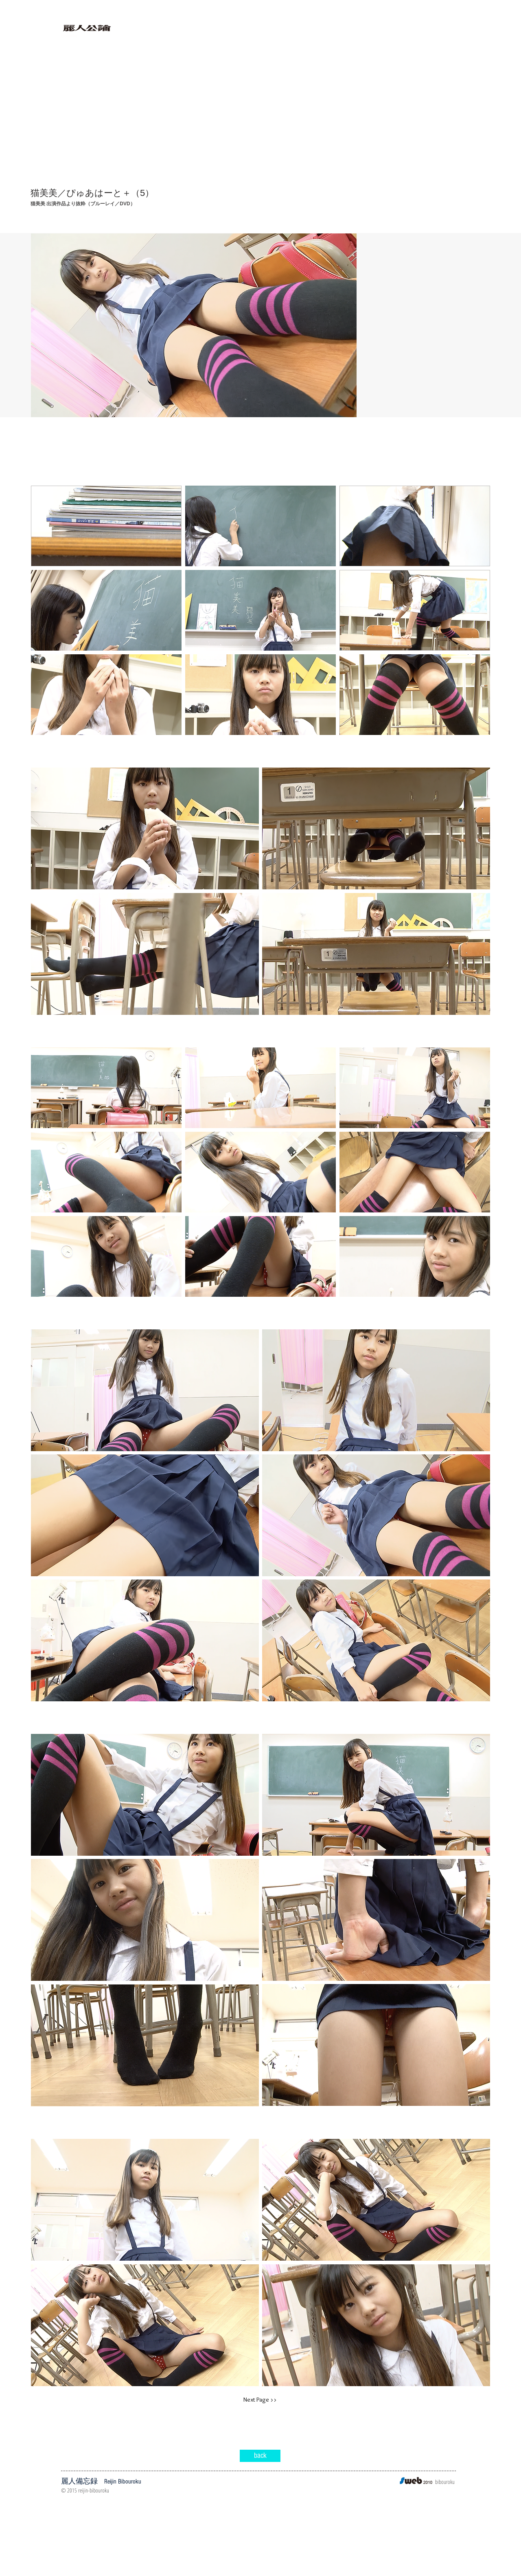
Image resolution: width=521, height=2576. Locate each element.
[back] (260, 2456)
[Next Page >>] (260, 2399)
